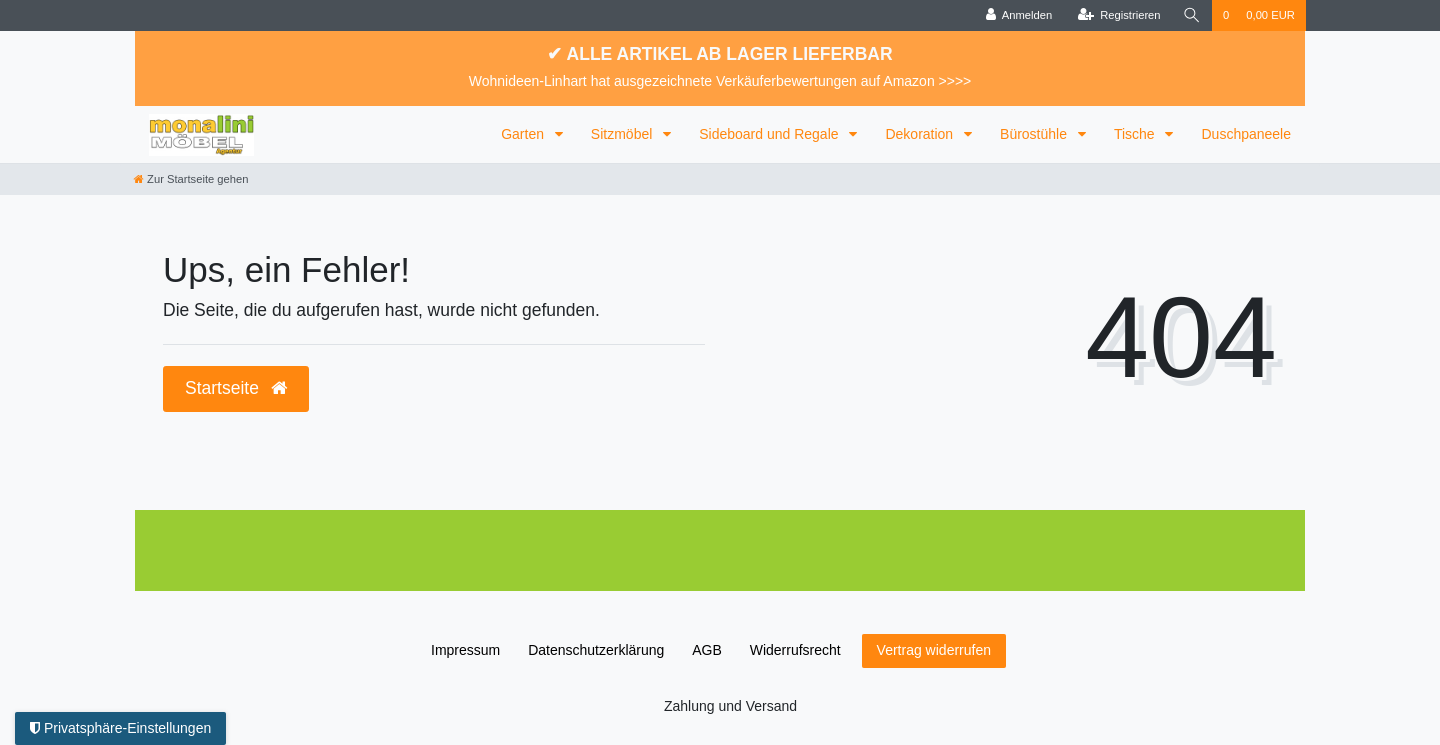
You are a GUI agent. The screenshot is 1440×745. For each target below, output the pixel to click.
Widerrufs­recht (795, 650)
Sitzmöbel (623, 134)
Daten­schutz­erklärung (596, 650)
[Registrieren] (1118, 15)
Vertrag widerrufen (934, 650)
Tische (1136, 134)
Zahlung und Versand (730, 706)
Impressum (465, 650)
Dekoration (921, 134)
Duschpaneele (1246, 134)
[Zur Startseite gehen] (191, 179)
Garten (524, 134)
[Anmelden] (1019, 15)
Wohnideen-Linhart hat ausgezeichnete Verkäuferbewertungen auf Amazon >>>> (720, 81)
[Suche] (1192, 15)
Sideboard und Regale (770, 134)
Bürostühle (1035, 134)
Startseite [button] (236, 388)
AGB (707, 650)
